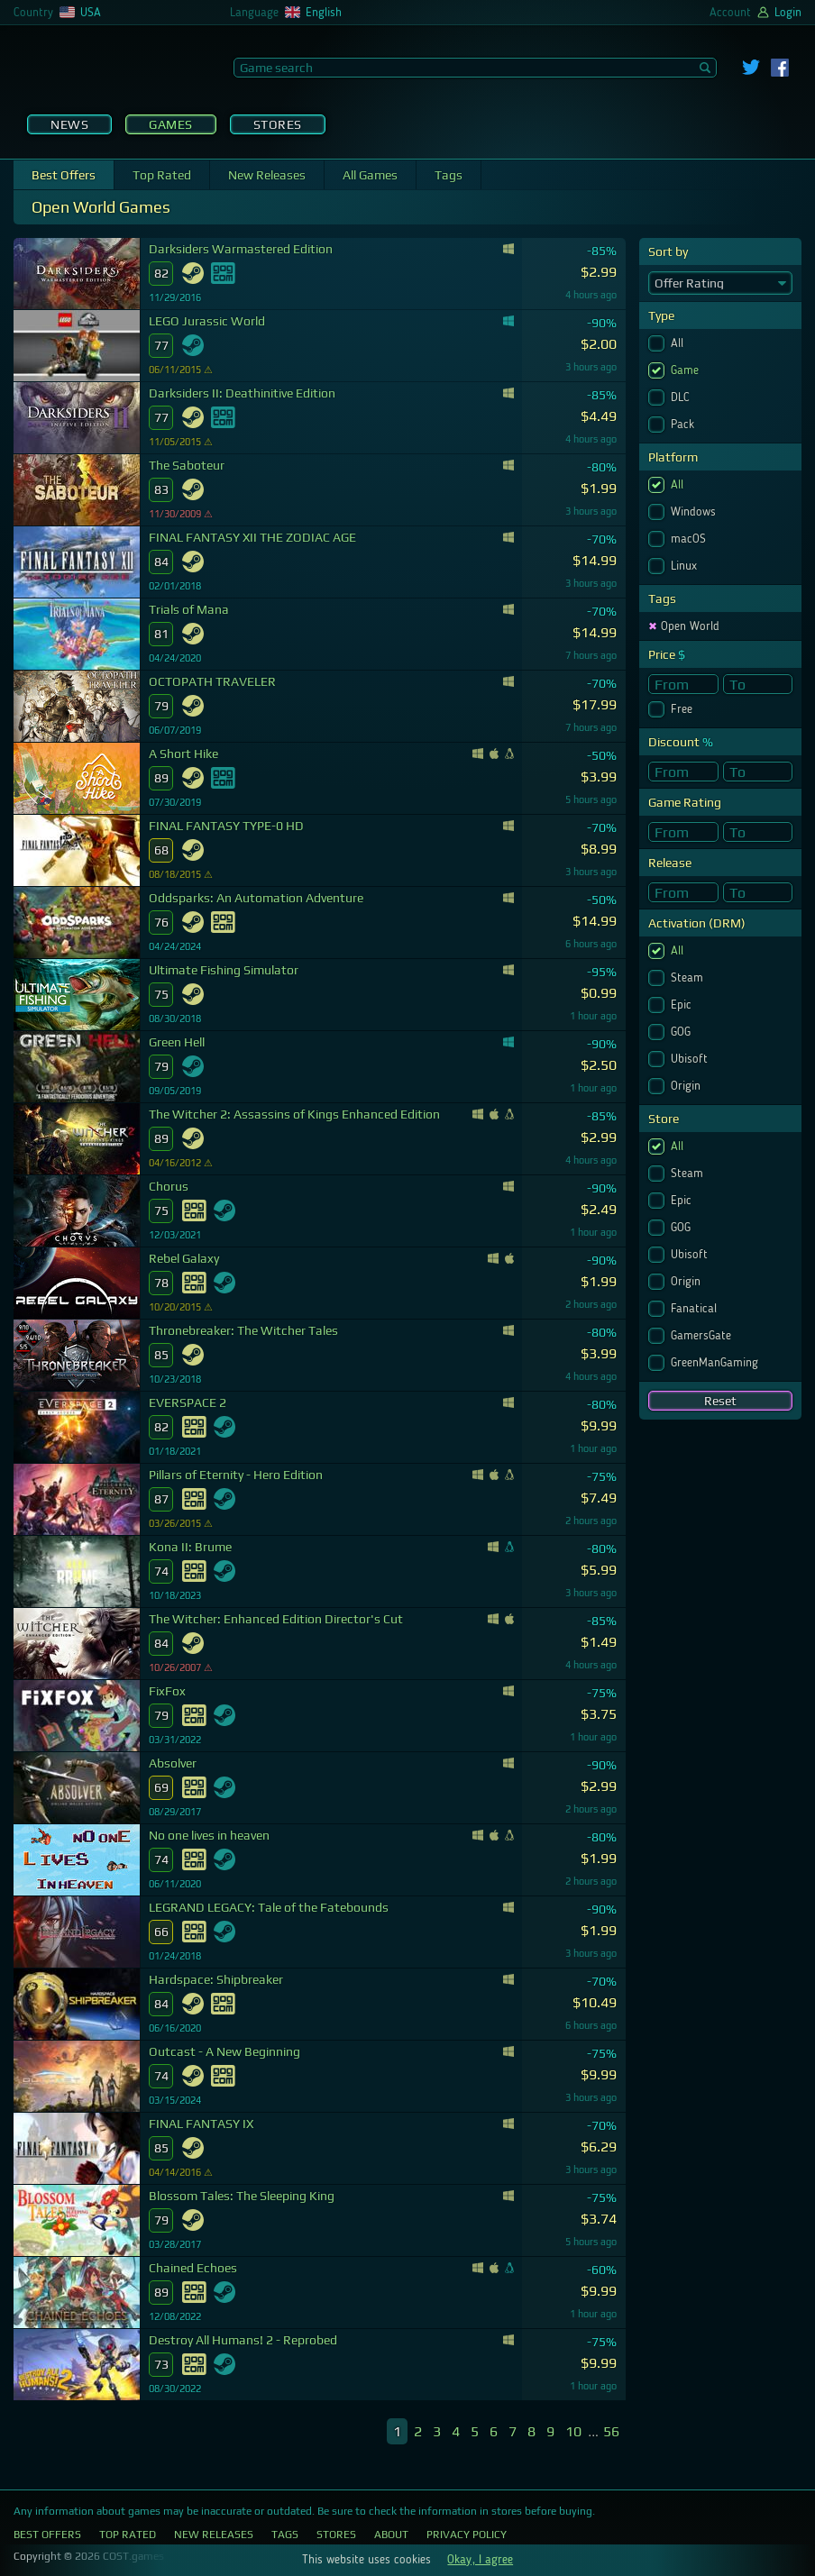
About (391, 2534)
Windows (695, 512)
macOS (690, 539)
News (69, 124)
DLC (682, 397)
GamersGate (703, 1335)
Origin (687, 1086)
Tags (448, 175)
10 (573, 2431)
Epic (683, 1005)
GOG (682, 1032)
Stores (277, 124)
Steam (689, 978)
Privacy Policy (466, 2534)
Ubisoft (691, 1059)
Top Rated (162, 175)
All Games (370, 175)
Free (683, 709)
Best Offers (64, 175)
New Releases (267, 175)
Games (171, 124)
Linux (686, 566)
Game (686, 370)
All (679, 343)
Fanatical (695, 1308)
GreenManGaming (716, 1363)
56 (611, 2431)
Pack (684, 424)
